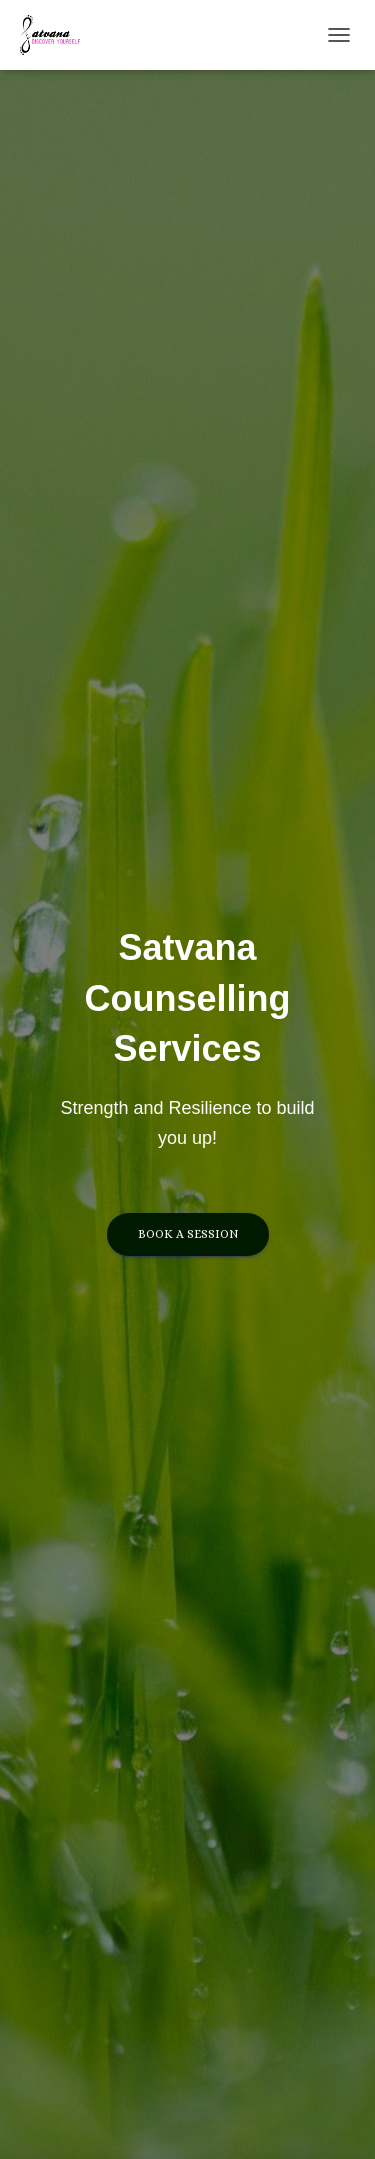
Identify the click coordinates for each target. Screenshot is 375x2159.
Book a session (188, 1234)
